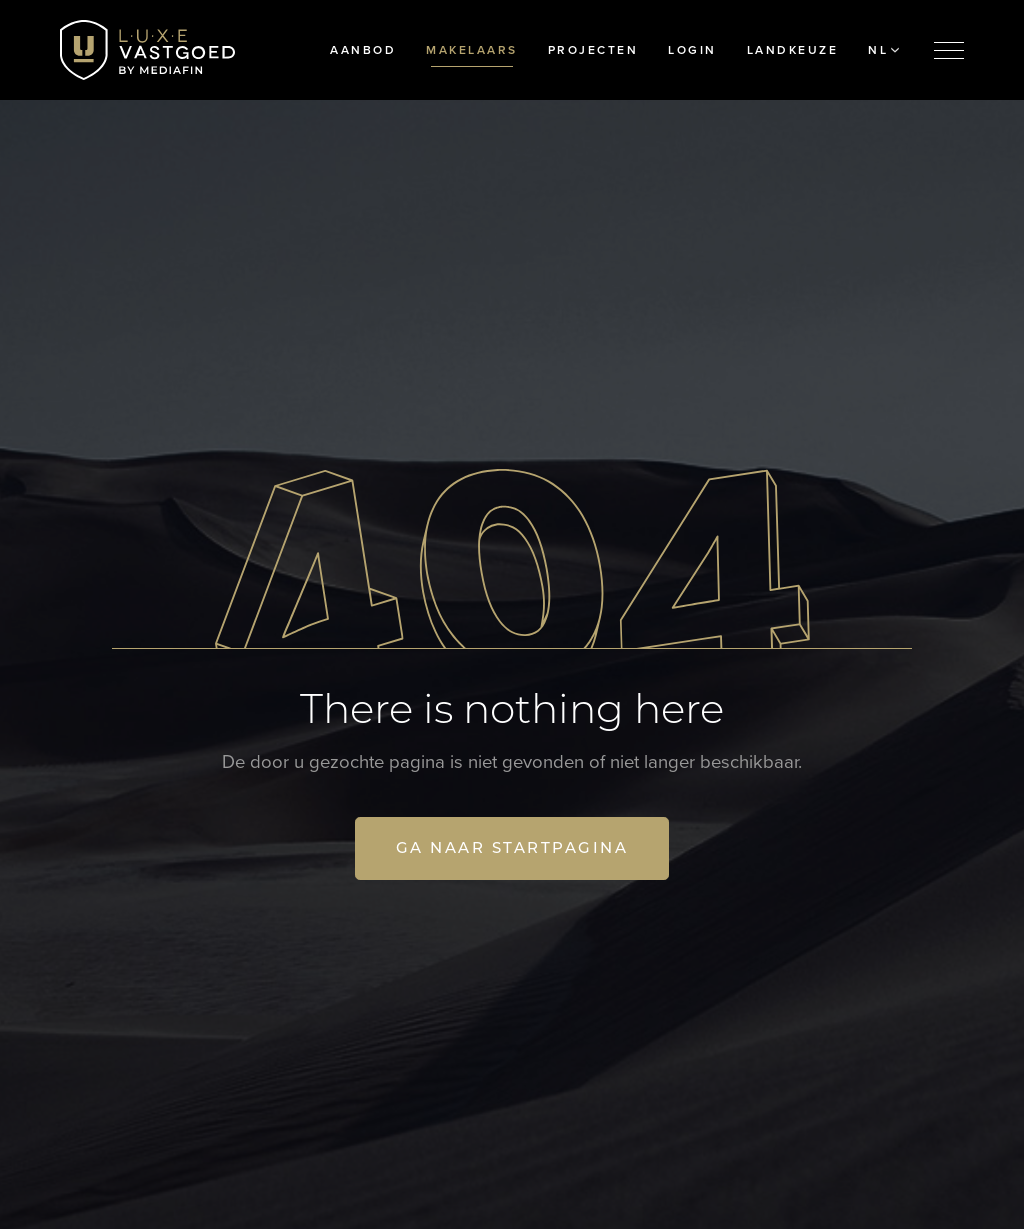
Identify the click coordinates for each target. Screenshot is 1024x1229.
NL (883, 50)
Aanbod (363, 50)
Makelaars (472, 50)
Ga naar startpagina (512, 847)
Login (692, 50)
